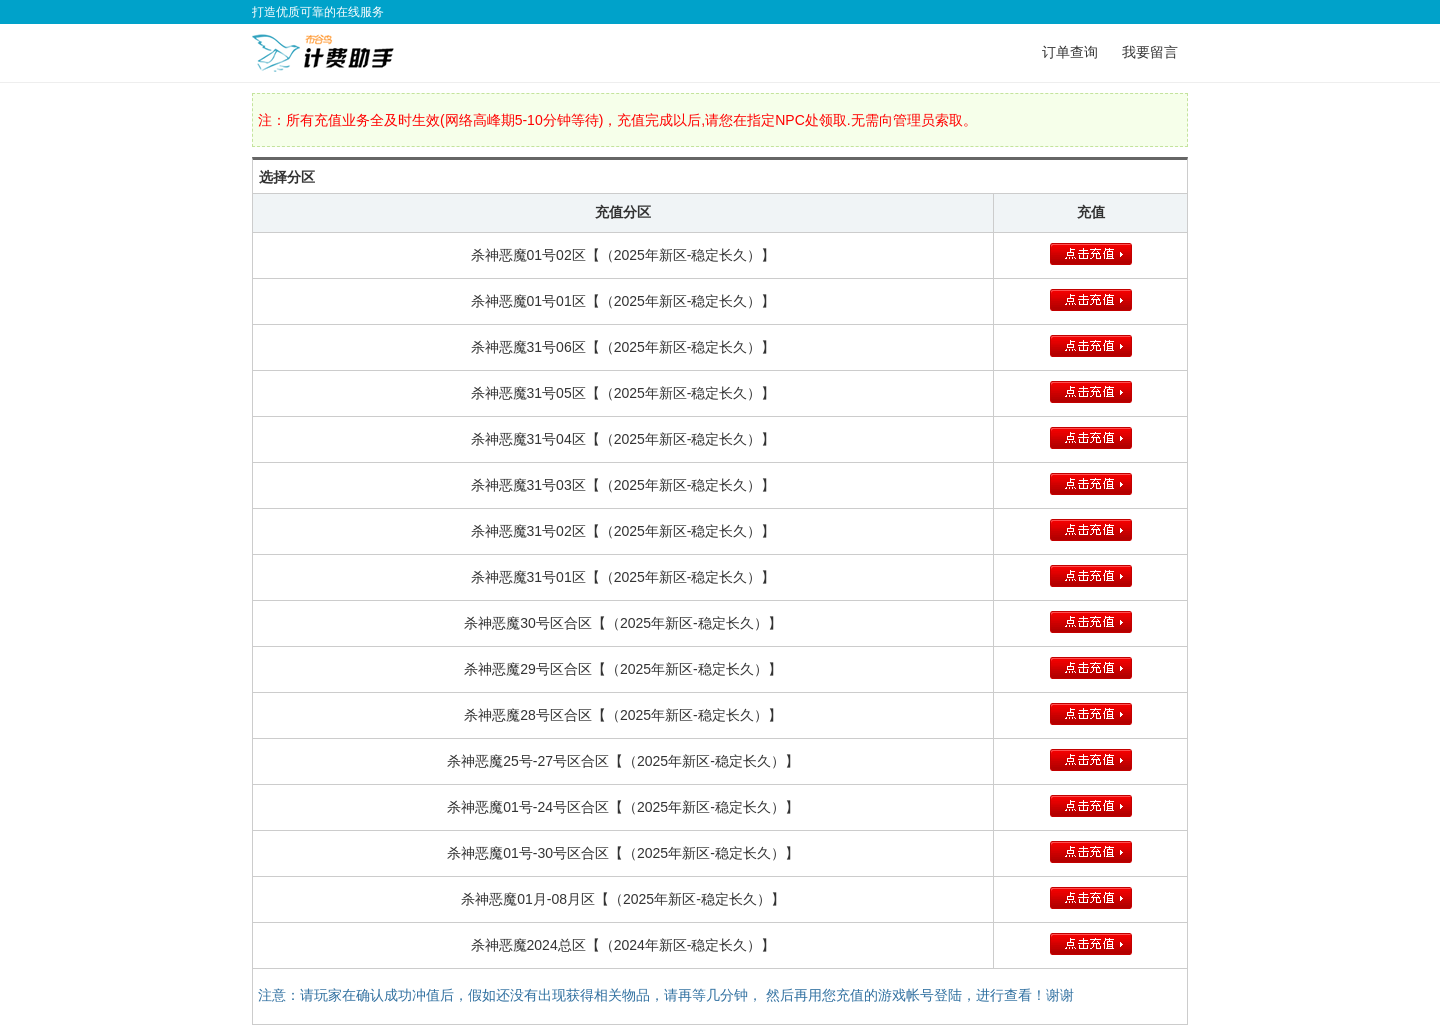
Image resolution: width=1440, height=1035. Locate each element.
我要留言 (1150, 52)
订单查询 (1070, 52)
